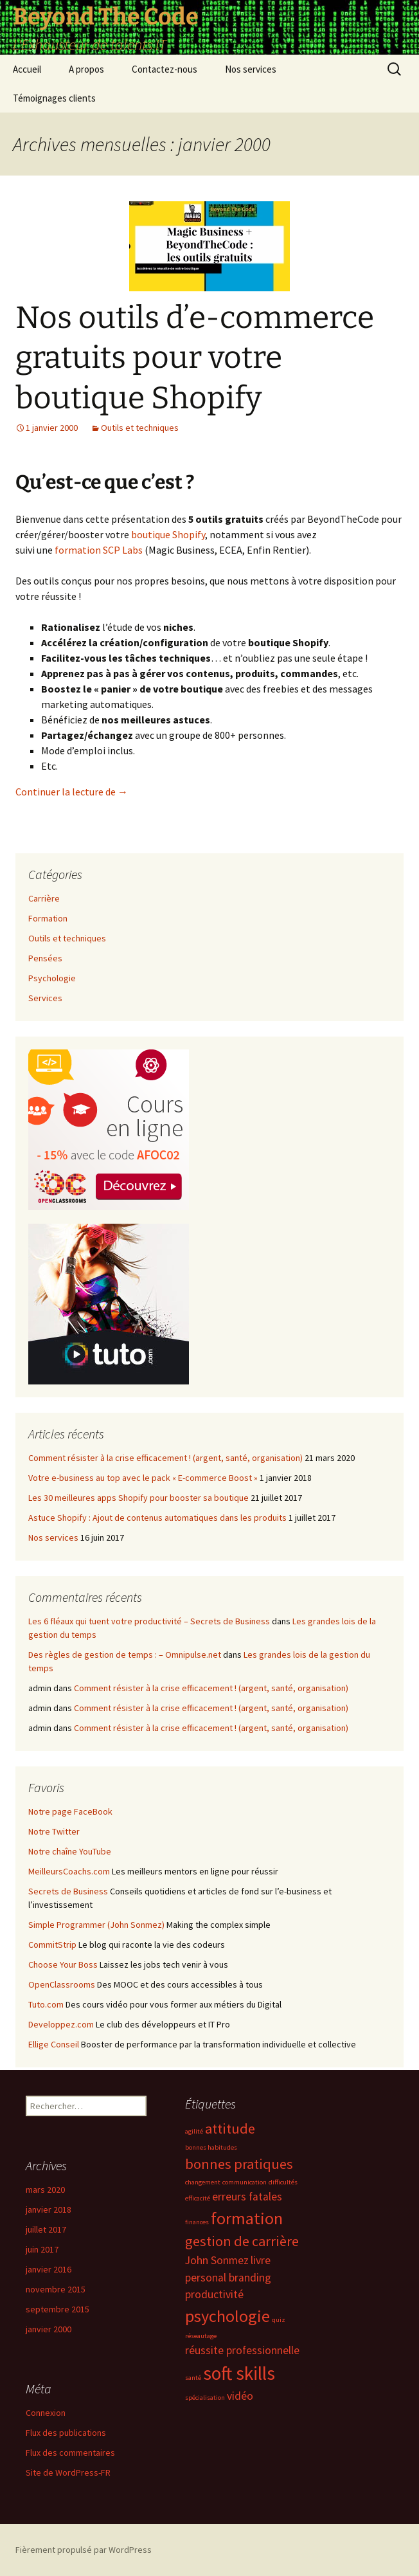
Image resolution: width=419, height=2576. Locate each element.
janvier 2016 (48, 2269)
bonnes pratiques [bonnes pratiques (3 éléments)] (239, 2164)
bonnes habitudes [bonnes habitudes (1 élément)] (211, 2147)
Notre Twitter (54, 1831)
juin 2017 (42, 2249)
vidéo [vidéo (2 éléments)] (240, 2396)
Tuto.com (46, 2004)
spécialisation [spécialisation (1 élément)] (205, 2397)
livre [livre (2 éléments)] (261, 2260)
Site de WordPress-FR (68, 2472)
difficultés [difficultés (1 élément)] (283, 2182)
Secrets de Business (68, 1891)
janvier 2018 (48, 2209)
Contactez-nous (164, 69)
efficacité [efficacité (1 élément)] (197, 2198)
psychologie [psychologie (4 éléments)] (227, 2316)
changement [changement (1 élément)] (202, 2182)
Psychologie (52, 978)
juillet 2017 (46, 2229)
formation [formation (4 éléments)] (247, 2218)
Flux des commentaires (70, 2452)
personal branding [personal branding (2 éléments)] (228, 2278)
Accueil (27, 69)
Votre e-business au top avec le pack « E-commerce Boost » (143, 1477)
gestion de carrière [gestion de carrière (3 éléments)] (242, 2241)
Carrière (44, 898)
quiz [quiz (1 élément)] (278, 2320)
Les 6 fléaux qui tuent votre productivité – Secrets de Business (149, 1621)
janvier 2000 (48, 2329)
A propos (86, 69)
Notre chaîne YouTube (69, 1851)
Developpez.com (61, 2024)
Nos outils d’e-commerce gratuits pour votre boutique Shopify (194, 358)
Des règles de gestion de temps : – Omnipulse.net (124, 1654)
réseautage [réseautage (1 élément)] (201, 2336)
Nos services (250, 69)
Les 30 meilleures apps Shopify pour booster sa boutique (138, 1497)
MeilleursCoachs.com (69, 1871)
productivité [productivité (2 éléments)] (214, 2294)
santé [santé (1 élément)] (193, 2377)
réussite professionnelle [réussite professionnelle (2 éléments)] (242, 2350)
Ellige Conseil (53, 2044)
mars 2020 (45, 2189)
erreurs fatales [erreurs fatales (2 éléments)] (247, 2197)
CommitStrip (52, 1944)
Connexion (46, 2412)
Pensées (45, 958)
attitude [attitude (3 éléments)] (230, 2128)
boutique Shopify (168, 534)
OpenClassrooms (61, 1984)
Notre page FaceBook (70, 1811)
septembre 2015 (57, 2309)
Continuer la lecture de (71, 791)
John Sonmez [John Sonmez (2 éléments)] (217, 2260)
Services (45, 998)
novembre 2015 (55, 2289)
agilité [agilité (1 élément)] (194, 2131)
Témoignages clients (54, 98)
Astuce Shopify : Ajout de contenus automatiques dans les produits (157, 1517)
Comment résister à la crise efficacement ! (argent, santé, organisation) (165, 1458)
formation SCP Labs (99, 549)
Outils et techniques (140, 427)
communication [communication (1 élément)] (244, 2182)
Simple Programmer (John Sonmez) (96, 1924)
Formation (47, 918)
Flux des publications (66, 2432)
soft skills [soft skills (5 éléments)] (239, 2373)
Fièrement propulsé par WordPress (83, 2549)
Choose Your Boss (63, 1964)
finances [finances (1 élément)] (197, 2222)
